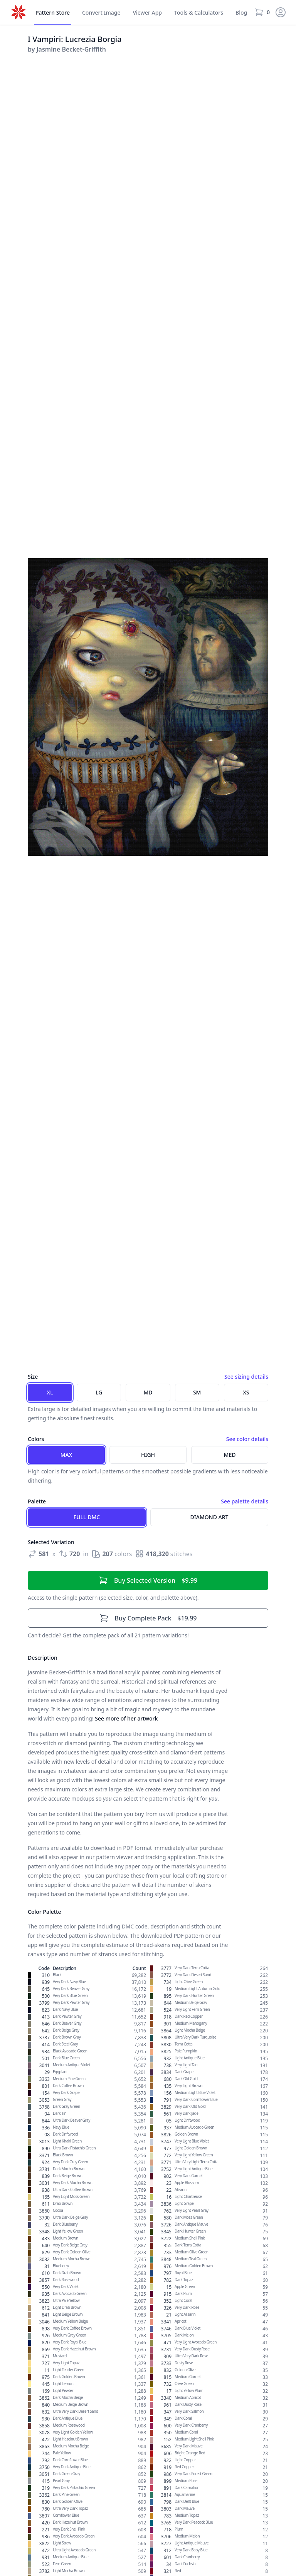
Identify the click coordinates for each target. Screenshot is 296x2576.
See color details (247, 1439)
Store (52, 13)
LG (99, 1392)
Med (230, 1454)
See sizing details (246, 1376)
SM (197, 1392)
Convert (101, 13)
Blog (241, 12)
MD (147, 1392)
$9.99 (148, 1580)
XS (246, 1392)
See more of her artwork (126, 1718)
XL (50, 1392)
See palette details (244, 1501)
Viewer (147, 13)
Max (66, 1454)
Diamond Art (209, 1517)
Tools (198, 13)
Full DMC (87, 1517)
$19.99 (148, 1618)
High (148, 1454)
